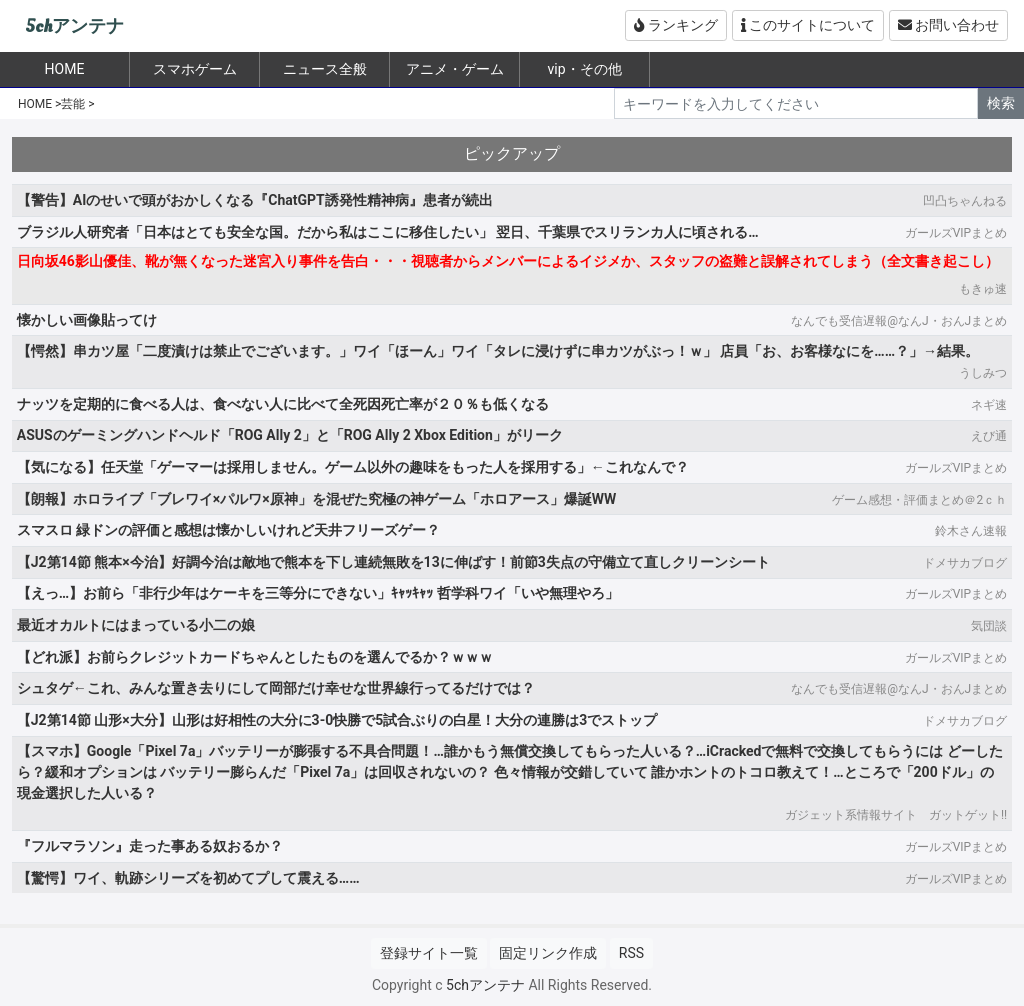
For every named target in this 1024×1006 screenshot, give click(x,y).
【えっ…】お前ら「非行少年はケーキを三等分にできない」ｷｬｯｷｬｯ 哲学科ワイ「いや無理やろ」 (318, 593)
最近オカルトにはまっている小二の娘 (136, 625)
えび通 (989, 436)
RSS (631, 953)
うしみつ (983, 373)
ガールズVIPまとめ (956, 233)
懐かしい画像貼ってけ (87, 320)
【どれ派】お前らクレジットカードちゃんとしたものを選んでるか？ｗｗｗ (255, 657)
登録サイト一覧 (429, 953)
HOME (35, 104)
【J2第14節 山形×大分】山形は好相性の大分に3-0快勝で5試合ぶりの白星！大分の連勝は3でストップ (337, 720)
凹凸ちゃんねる (965, 201)
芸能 (73, 104)
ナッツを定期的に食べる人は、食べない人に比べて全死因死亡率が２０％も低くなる (283, 404)
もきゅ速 (983, 289)
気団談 (989, 626)
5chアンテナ (74, 26)
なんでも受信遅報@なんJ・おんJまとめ (899, 321)
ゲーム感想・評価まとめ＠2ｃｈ (919, 500)
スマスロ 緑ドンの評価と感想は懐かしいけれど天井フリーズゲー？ (228, 530)
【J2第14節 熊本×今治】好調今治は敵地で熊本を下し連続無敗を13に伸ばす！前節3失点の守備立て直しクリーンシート (393, 562)
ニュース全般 (325, 69)
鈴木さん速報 (971, 531)
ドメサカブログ (965, 563)
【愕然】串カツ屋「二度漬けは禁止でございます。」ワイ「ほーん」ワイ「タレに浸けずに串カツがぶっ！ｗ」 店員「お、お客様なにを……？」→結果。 (498, 351)
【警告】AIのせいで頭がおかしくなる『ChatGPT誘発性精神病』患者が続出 (255, 200)
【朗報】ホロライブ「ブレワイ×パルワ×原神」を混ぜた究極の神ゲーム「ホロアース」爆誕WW (316, 499)
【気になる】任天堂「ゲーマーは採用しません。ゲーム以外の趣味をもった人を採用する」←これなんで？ (353, 467)
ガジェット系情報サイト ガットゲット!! (896, 815)
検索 (1001, 103)
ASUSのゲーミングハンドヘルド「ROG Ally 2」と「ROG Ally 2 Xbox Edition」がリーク (290, 435)
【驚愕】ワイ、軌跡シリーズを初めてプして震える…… (188, 878)
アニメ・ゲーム (455, 69)
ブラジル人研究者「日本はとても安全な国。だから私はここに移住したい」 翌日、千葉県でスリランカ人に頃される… (388, 232)
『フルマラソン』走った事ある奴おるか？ (150, 846)
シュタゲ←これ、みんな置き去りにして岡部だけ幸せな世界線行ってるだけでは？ (276, 688)
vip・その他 (584, 69)
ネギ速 (989, 405)
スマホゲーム (195, 69)
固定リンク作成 (548, 953)
